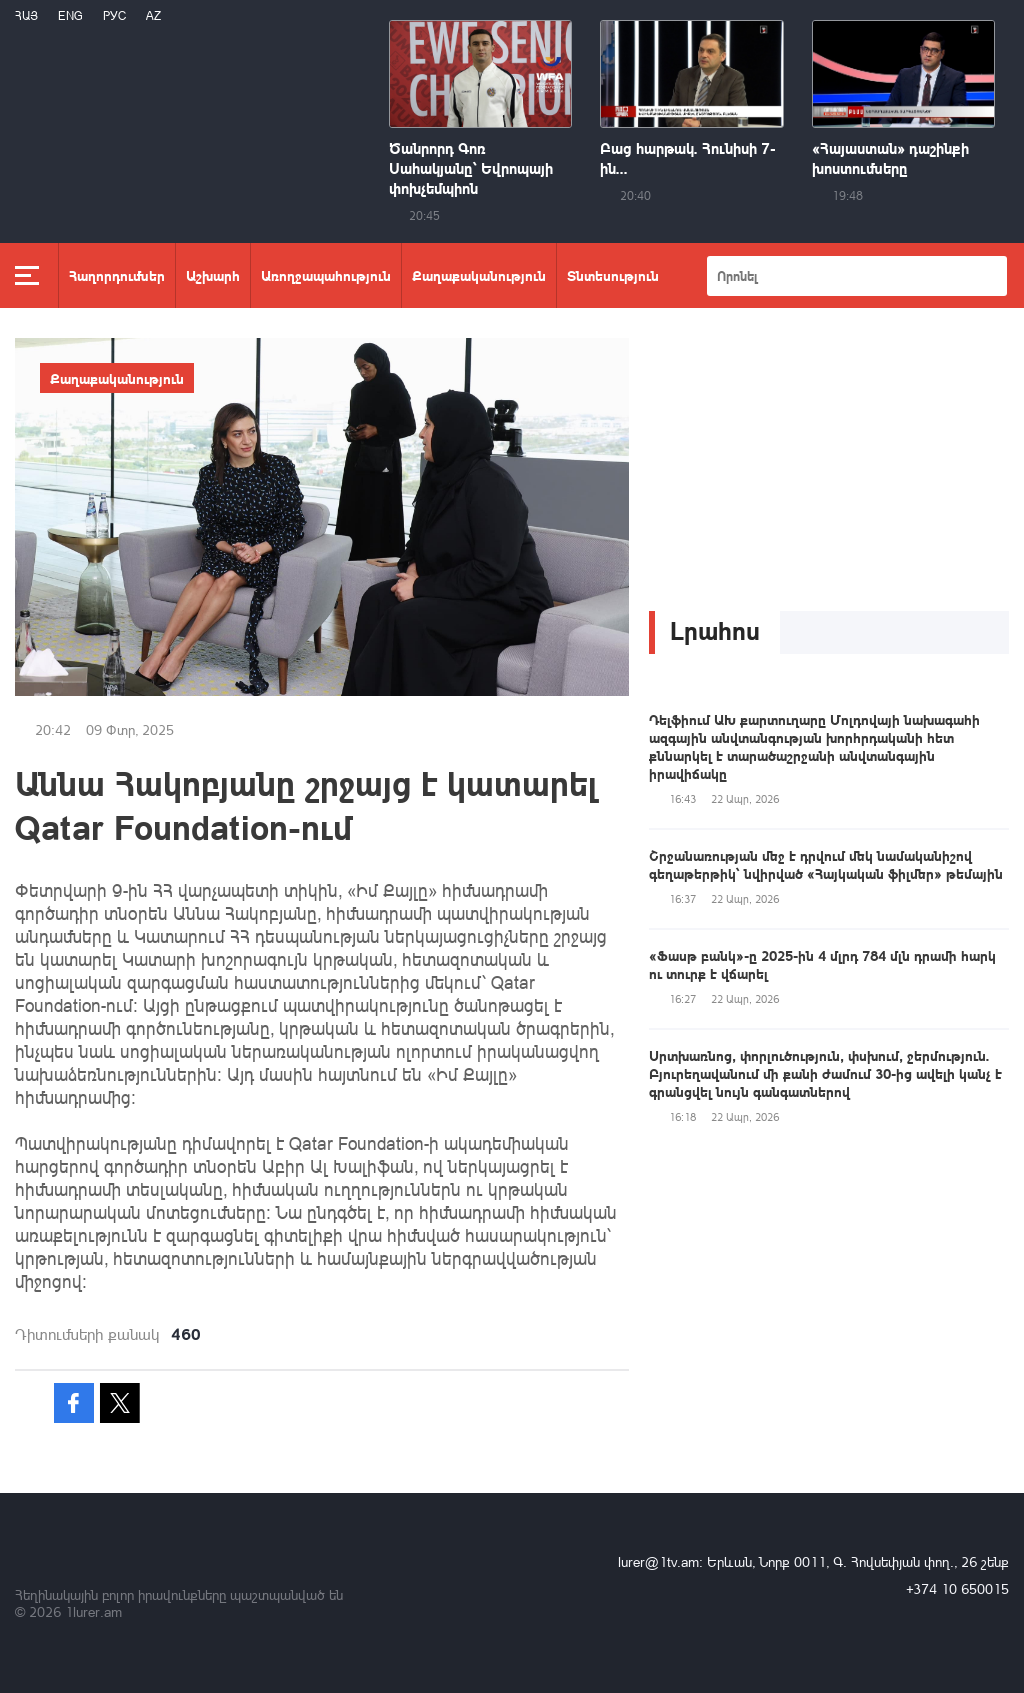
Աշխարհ (213, 275)
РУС (114, 15)
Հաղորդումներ (117, 275)
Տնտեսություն (613, 275)
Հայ (26, 15)
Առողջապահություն (326, 275)
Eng (70, 15)
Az (153, 15)
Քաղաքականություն (479, 275)
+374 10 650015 (957, 1588)
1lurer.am (93, 1611)
